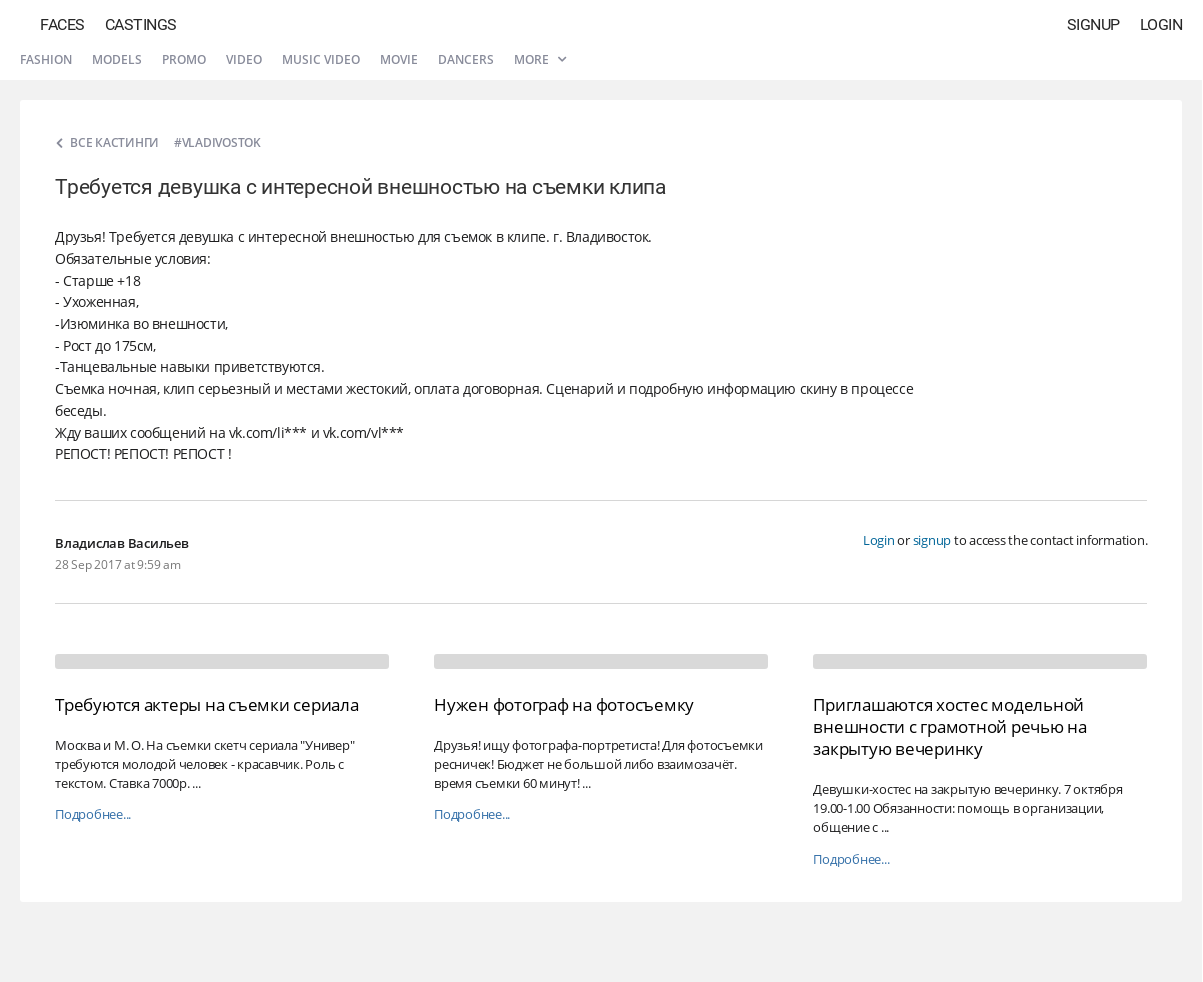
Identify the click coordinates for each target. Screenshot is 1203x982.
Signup (1093, 24)
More (540, 59)
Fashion (46, 59)
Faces (62, 24)
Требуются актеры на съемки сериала (207, 704)
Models (117, 59)
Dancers (466, 59)
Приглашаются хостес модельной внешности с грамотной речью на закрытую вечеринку (950, 726)
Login (1161, 24)
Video (244, 59)
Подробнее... (93, 814)
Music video (321, 59)
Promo (184, 59)
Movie (399, 59)
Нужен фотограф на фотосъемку (564, 704)
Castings (141, 24)
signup (932, 540)
